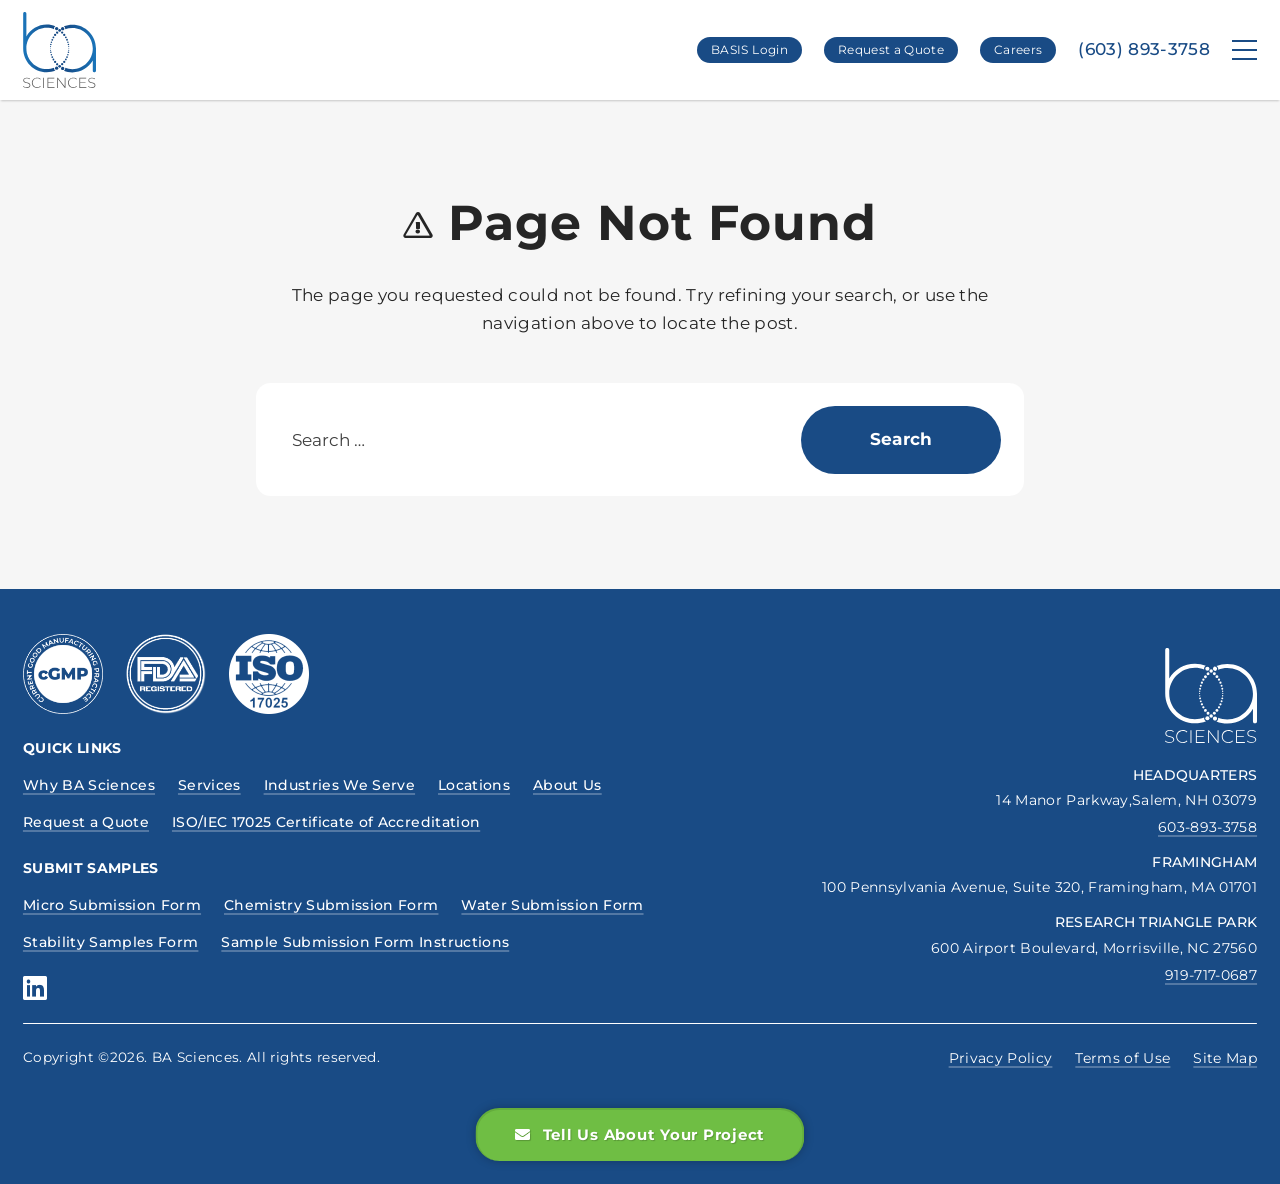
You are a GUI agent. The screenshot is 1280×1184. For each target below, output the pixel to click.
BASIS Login (749, 49)
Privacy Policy (1001, 1058)
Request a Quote (891, 49)
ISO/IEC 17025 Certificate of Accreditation (326, 822)
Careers (1018, 49)
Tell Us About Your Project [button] (640, 1134)
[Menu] (1244, 50)
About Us (567, 785)
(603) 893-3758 (1144, 49)
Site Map (1225, 1058)
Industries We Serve (339, 785)
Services (209, 785)
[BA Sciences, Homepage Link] (59, 50)
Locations (474, 785)
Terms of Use (1122, 1058)
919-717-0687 (1211, 975)
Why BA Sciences (89, 785)
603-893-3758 (1207, 827)
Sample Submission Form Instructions (365, 942)
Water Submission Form (552, 905)
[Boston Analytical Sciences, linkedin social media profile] (35, 988)
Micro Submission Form (112, 905)
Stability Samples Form (110, 942)
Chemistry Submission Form (331, 905)
